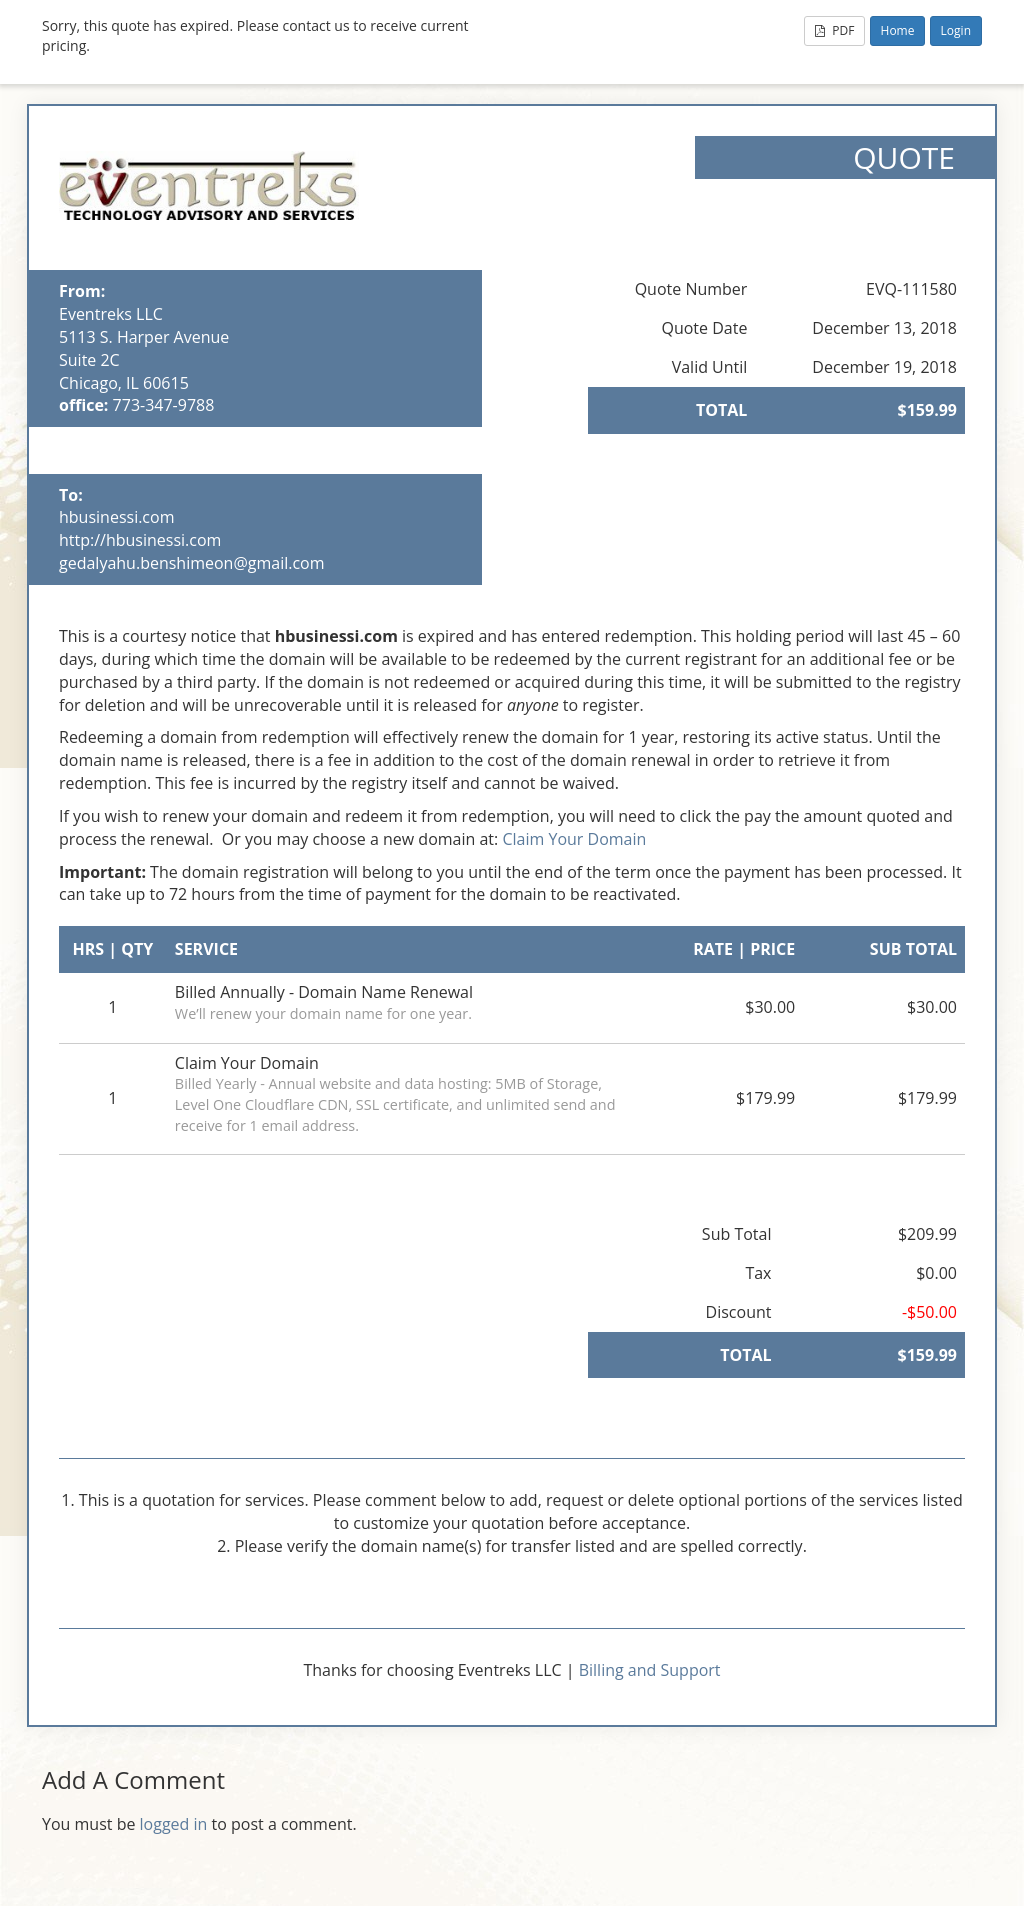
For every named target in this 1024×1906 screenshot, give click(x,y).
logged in (174, 1824)
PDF (834, 30)
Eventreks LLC (111, 314)
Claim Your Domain (574, 839)
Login (956, 30)
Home (898, 30)
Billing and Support (650, 1670)
